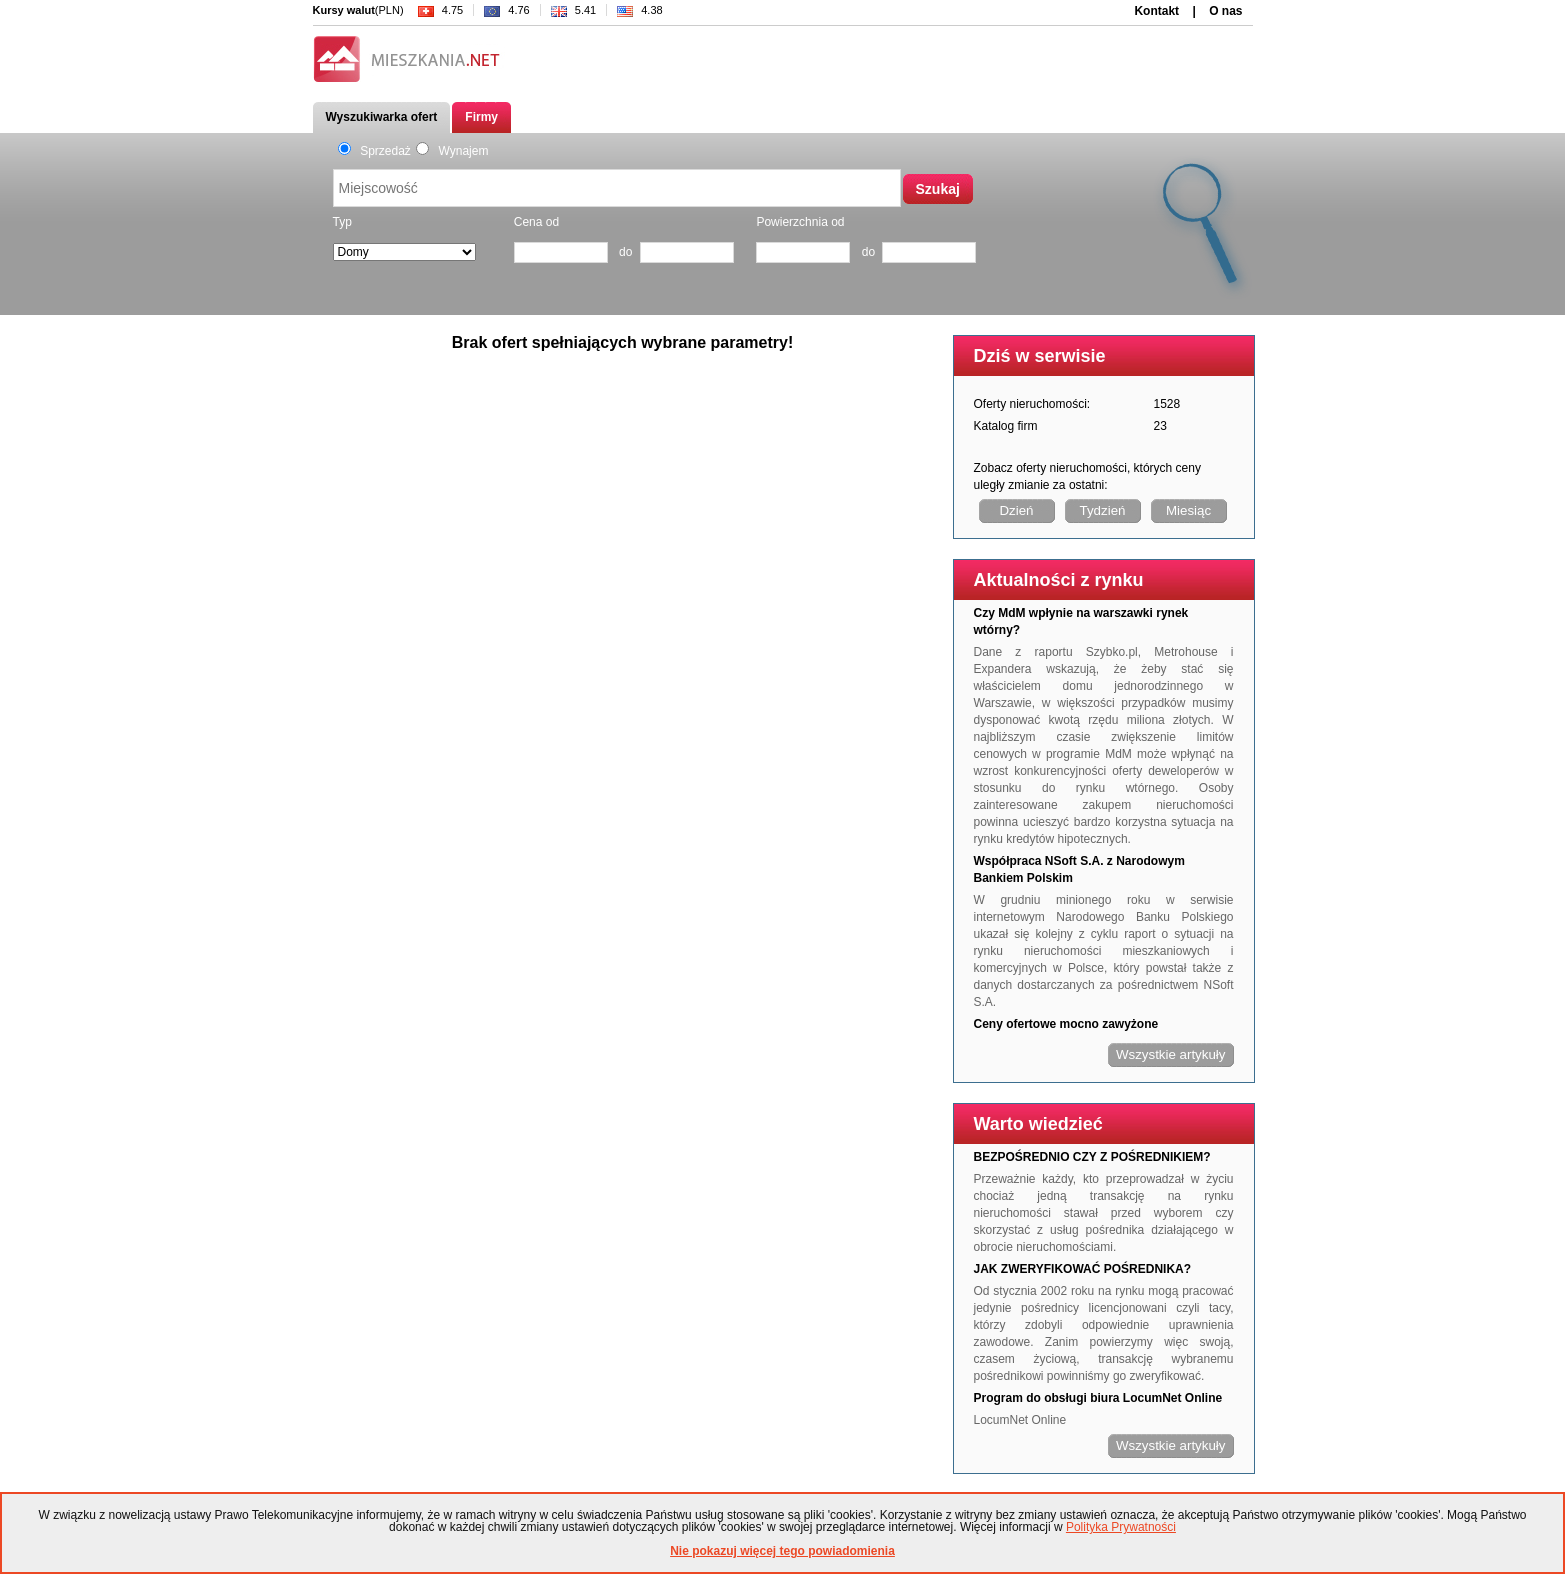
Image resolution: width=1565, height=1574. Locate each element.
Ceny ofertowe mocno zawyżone (1066, 1024)
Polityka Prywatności (1121, 1527)
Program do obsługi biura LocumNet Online (1098, 1398)
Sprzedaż (374, 151)
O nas (1225, 11)
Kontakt (1156, 11)
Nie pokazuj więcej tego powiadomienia (782, 1551)
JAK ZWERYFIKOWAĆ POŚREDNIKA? (1083, 1269)
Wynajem (452, 151)
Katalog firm (1006, 426)
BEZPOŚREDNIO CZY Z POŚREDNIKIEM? (1092, 1157)
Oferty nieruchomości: (1032, 404)
